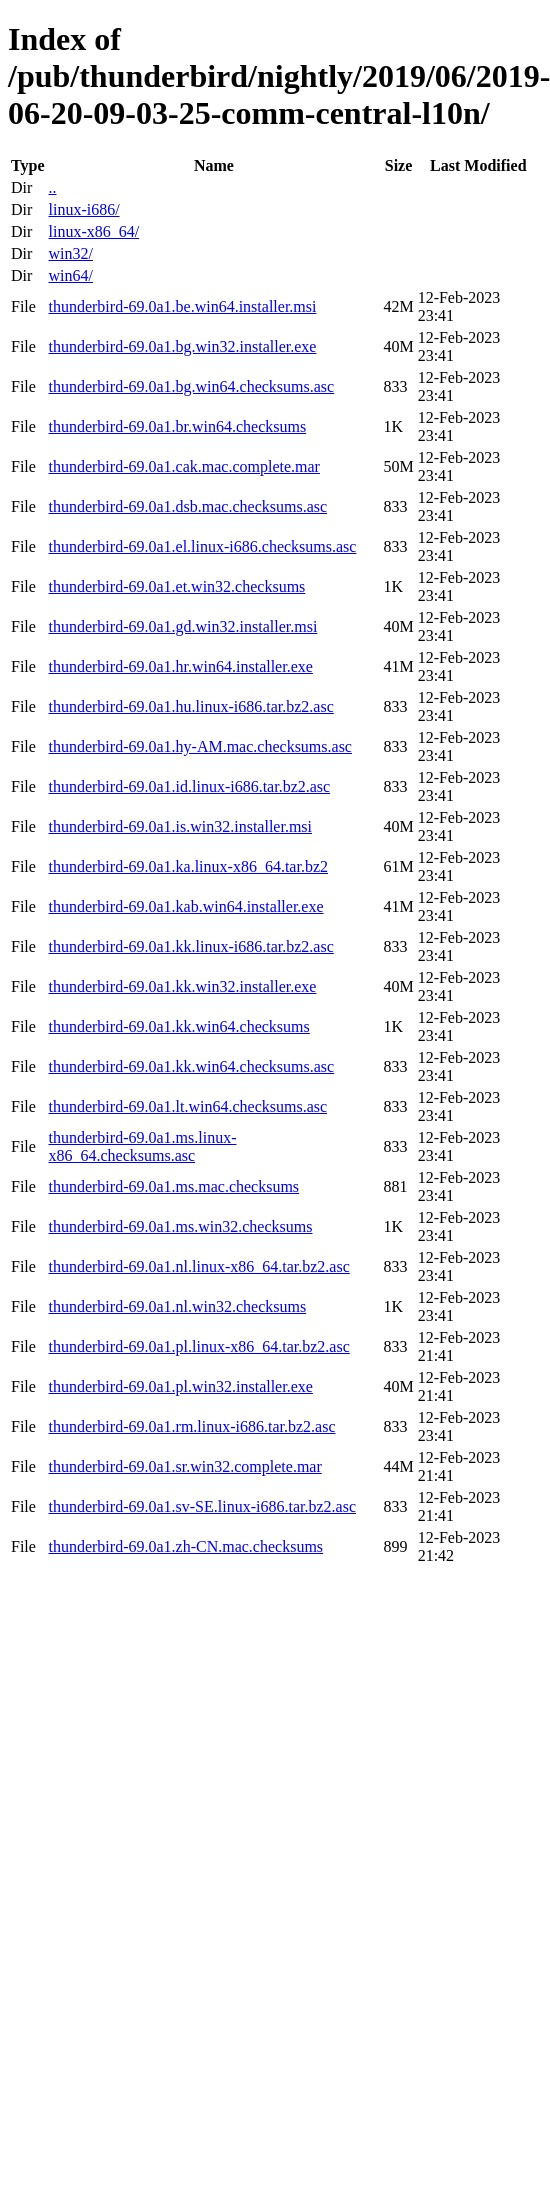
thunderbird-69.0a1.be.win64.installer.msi (182, 306)
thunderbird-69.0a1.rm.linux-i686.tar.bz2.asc (191, 1426)
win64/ (70, 275)
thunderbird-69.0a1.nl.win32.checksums (177, 1306)
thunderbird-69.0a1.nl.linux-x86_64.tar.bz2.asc (198, 1266)
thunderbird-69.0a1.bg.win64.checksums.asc (191, 386)
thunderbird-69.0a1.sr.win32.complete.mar (184, 1466)
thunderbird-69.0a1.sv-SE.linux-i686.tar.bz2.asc (202, 1506)
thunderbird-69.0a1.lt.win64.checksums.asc (187, 1106)
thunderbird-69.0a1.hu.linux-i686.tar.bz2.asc (190, 706)
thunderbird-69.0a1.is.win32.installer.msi (180, 826)
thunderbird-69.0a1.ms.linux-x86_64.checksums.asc (142, 1146)
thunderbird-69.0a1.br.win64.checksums (177, 426)
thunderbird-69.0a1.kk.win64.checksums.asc (191, 1066)
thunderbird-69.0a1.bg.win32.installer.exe (182, 346)
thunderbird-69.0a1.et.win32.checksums (176, 586)
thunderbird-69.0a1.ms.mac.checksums (173, 1186)
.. (52, 187)
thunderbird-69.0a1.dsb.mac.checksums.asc (187, 506)
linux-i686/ (83, 209)
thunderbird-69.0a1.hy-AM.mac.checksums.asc (199, 746)
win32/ (70, 253)
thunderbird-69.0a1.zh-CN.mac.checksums (185, 1546)
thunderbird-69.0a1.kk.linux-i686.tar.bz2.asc (190, 946)
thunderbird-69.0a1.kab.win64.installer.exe (185, 906)
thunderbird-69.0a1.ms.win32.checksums (180, 1226)
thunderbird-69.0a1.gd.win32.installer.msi (182, 626)
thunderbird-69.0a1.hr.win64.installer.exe (180, 666)
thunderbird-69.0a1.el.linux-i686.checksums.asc (202, 546)
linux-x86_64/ (93, 231)
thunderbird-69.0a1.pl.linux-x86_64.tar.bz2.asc (198, 1346)
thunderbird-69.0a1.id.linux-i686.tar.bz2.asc (189, 786)
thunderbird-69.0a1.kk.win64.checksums (178, 1026)
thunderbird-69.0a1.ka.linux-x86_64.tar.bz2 (188, 866)
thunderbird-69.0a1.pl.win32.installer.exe (180, 1386)
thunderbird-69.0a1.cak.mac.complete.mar (183, 466)
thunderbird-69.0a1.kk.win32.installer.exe (182, 986)
